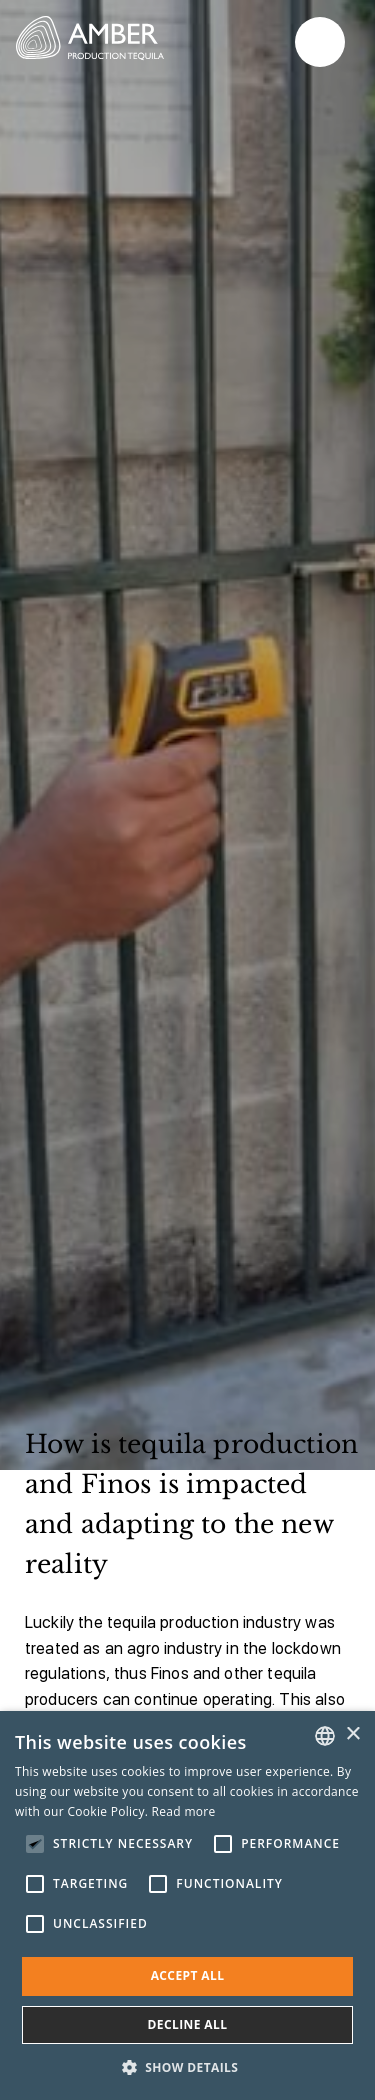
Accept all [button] (188, 1975)
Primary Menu (320, 42)
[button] (188, 2067)
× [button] (352, 1734)
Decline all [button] (188, 2024)
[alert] (187, 1905)
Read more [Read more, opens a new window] (184, 1811)
